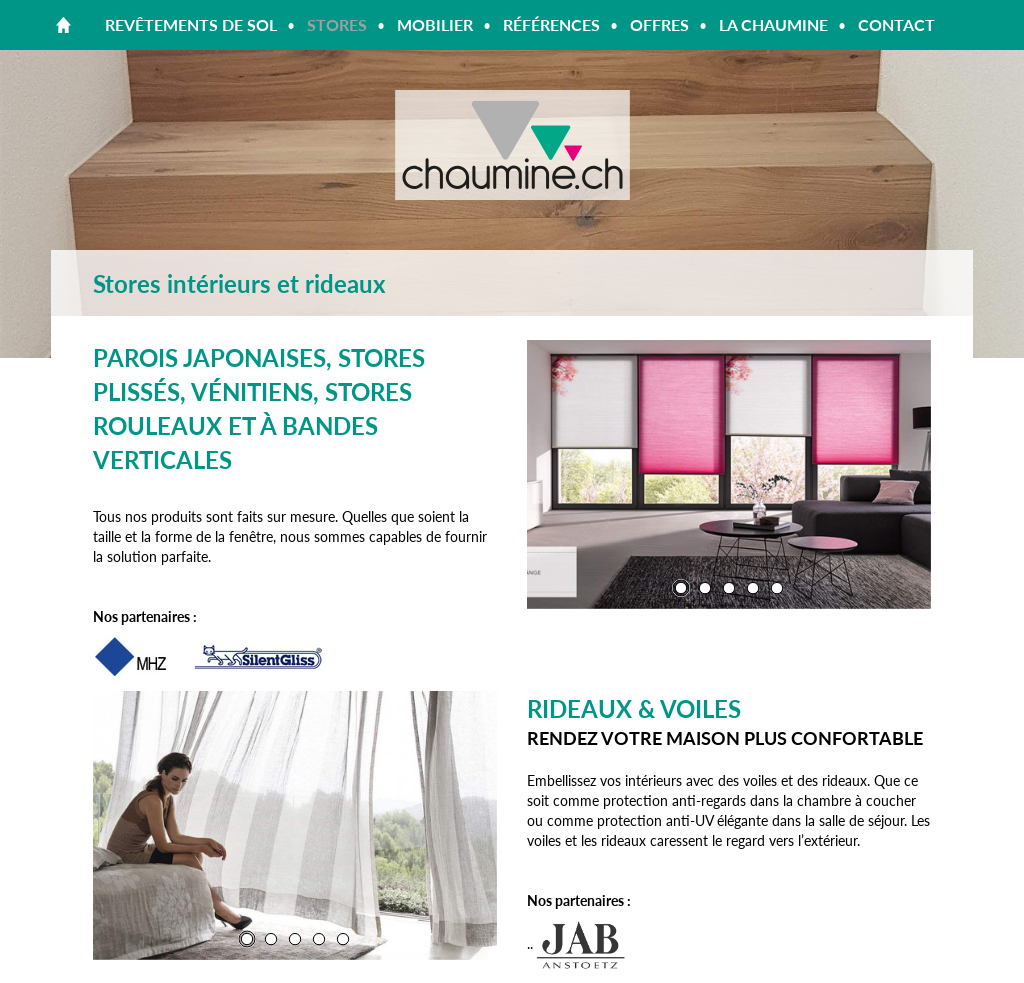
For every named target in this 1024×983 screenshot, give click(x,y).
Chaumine (512, 145)
